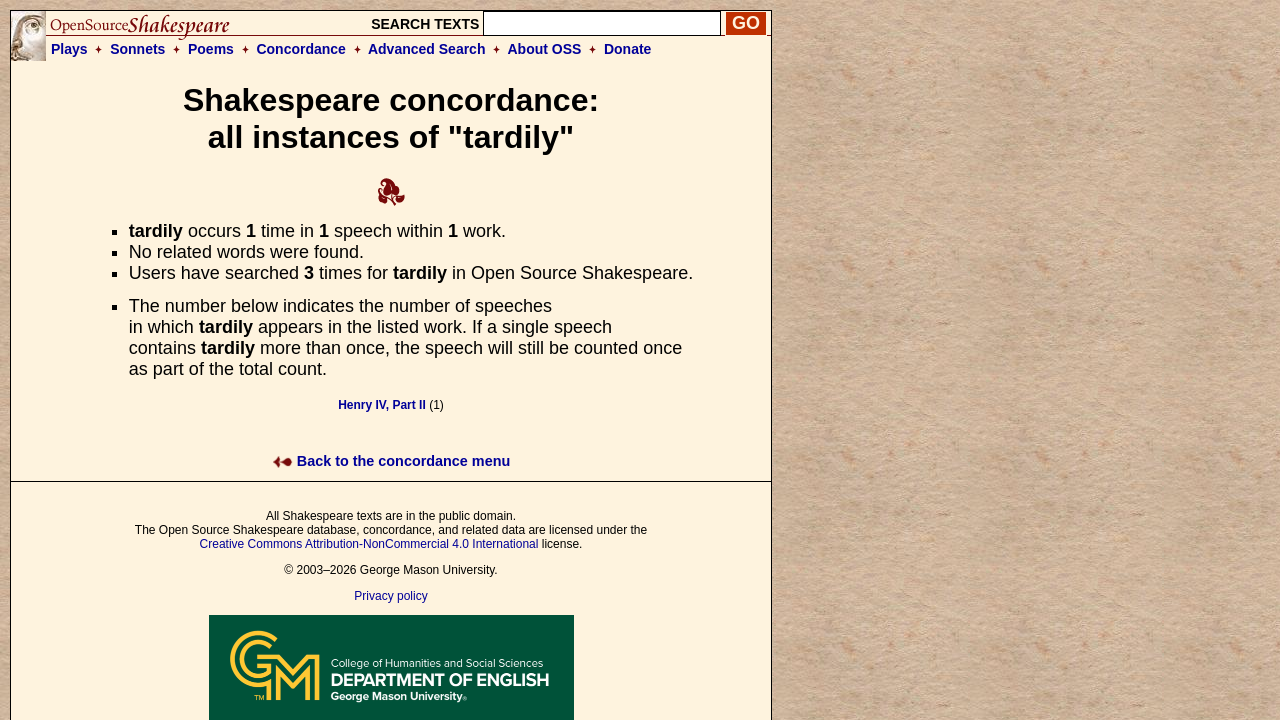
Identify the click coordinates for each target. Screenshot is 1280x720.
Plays (69, 49)
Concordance (300, 49)
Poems (211, 49)
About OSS (545, 49)
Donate (627, 49)
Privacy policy (390, 596)
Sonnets (137, 49)
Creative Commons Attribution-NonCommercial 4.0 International (369, 544)
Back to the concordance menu (391, 461)
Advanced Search (427, 49)
